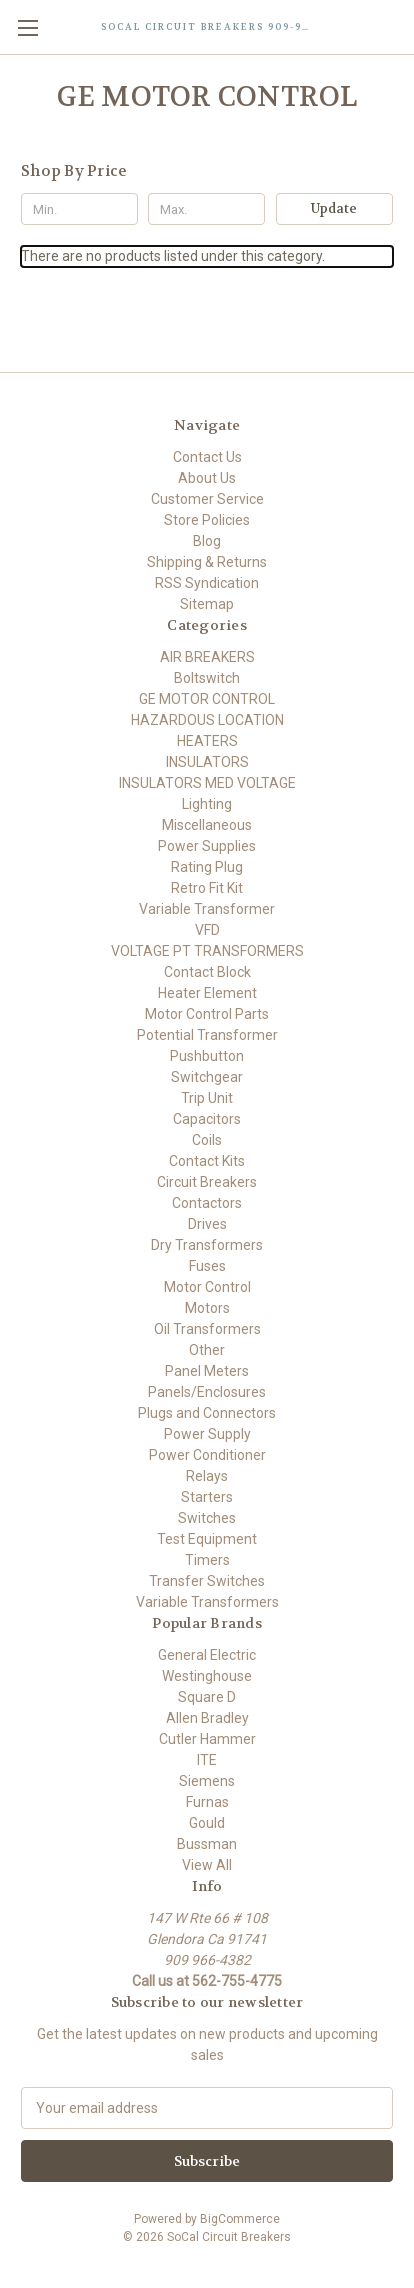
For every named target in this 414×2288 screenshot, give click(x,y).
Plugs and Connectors (207, 1413)
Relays (207, 1476)
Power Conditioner (207, 1455)
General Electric (207, 1655)
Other (207, 1350)
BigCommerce (240, 2219)
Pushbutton (207, 1056)
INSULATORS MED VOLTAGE (207, 783)
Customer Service (207, 499)
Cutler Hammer (207, 1739)
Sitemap (207, 604)
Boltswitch (207, 678)
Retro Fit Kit (207, 888)
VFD (207, 930)
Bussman (207, 1844)
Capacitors (207, 1119)
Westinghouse (207, 1676)
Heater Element (207, 993)
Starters (207, 1497)
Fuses (207, 1266)
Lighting (207, 804)
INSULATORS (207, 762)
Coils (207, 1140)
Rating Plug (207, 867)
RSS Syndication (207, 583)
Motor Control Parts (207, 1014)
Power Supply (207, 1434)
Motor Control (207, 1287)
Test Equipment (207, 1539)
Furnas (207, 1802)
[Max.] (206, 209)
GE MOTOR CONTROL (207, 699)
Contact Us (207, 457)
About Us (207, 478)
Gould (207, 1823)
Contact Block (207, 972)
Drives (207, 1224)
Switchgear (207, 1077)
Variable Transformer (207, 909)
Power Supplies (207, 846)
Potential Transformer (207, 1035)
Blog (207, 541)
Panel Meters (207, 1371)
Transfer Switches (207, 1581)
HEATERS (207, 741)
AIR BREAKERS (207, 657)
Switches (207, 1518)
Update (334, 208)
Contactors (207, 1203)
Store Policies (207, 520)
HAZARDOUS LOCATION (207, 720)
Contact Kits (207, 1161)
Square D (207, 1697)
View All (207, 1865)
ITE (207, 1760)
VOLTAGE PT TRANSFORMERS (207, 951)
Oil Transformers (207, 1329)
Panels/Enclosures (207, 1392)
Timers (207, 1560)
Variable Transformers (207, 1602)
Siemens (207, 1781)
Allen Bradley (207, 1718)
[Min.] (79, 209)
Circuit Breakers (207, 1182)
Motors (207, 1308)
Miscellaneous (207, 825)
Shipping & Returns (207, 562)
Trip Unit (207, 1098)
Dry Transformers (207, 1245)
